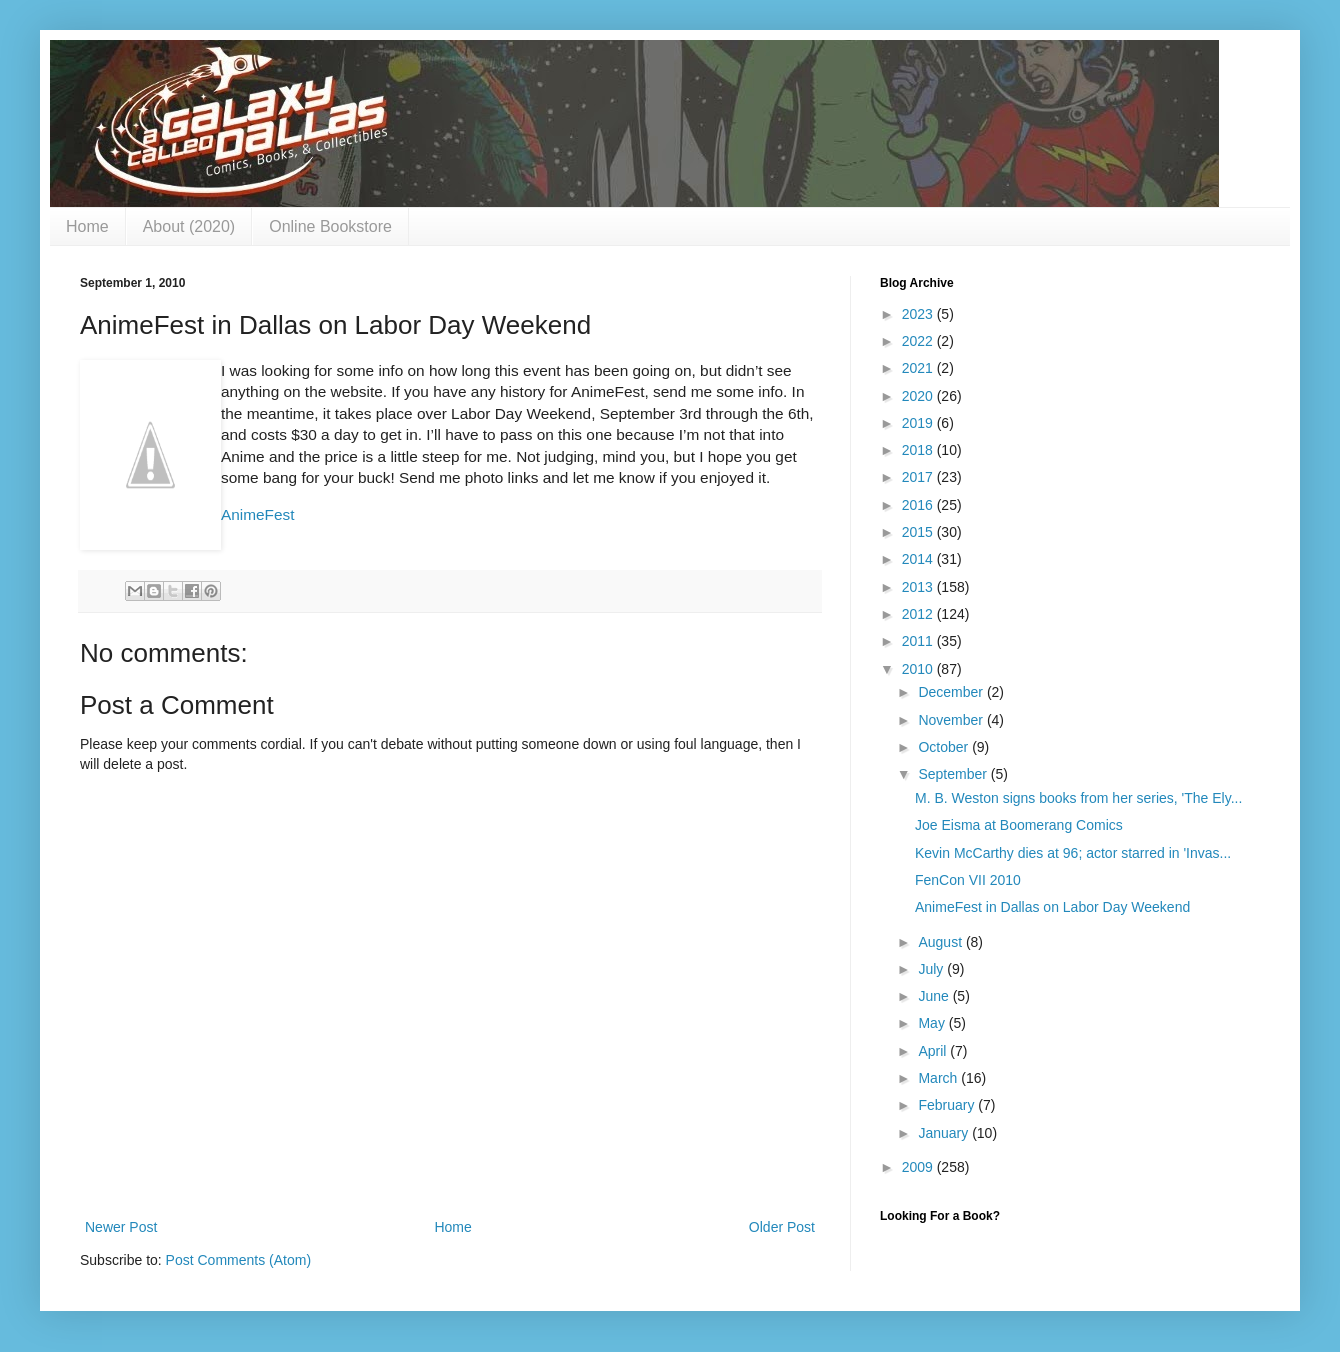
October (945, 747)
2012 (919, 614)
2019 (919, 423)
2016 (919, 505)
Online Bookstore (330, 226)
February (948, 1105)
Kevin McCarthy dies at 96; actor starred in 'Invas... (1073, 853)
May (933, 1023)
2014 (919, 559)
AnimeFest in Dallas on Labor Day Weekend (1052, 907)
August (941, 942)
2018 (919, 450)
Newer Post (121, 1227)
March (939, 1078)
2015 (919, 532)
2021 (919, 368)
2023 (919, 314)
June (935, 996)
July (932, 969)
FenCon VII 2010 (968, 880)
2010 (919, 669)
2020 (919, 396)
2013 (919, 587)
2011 (919, 641)
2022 (919, 341)
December (952, 692)
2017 (919, 477)
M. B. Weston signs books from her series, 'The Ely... (1078, 798)
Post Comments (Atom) (238, 1260)
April (934, 1051)
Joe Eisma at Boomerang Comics (1019, 825)
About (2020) (189, 226)
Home (87, 226)
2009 (919, 1167)
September (954, 774)
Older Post (782, 1227)
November (952, 720)
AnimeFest (258, 514)
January (945, 1133)
